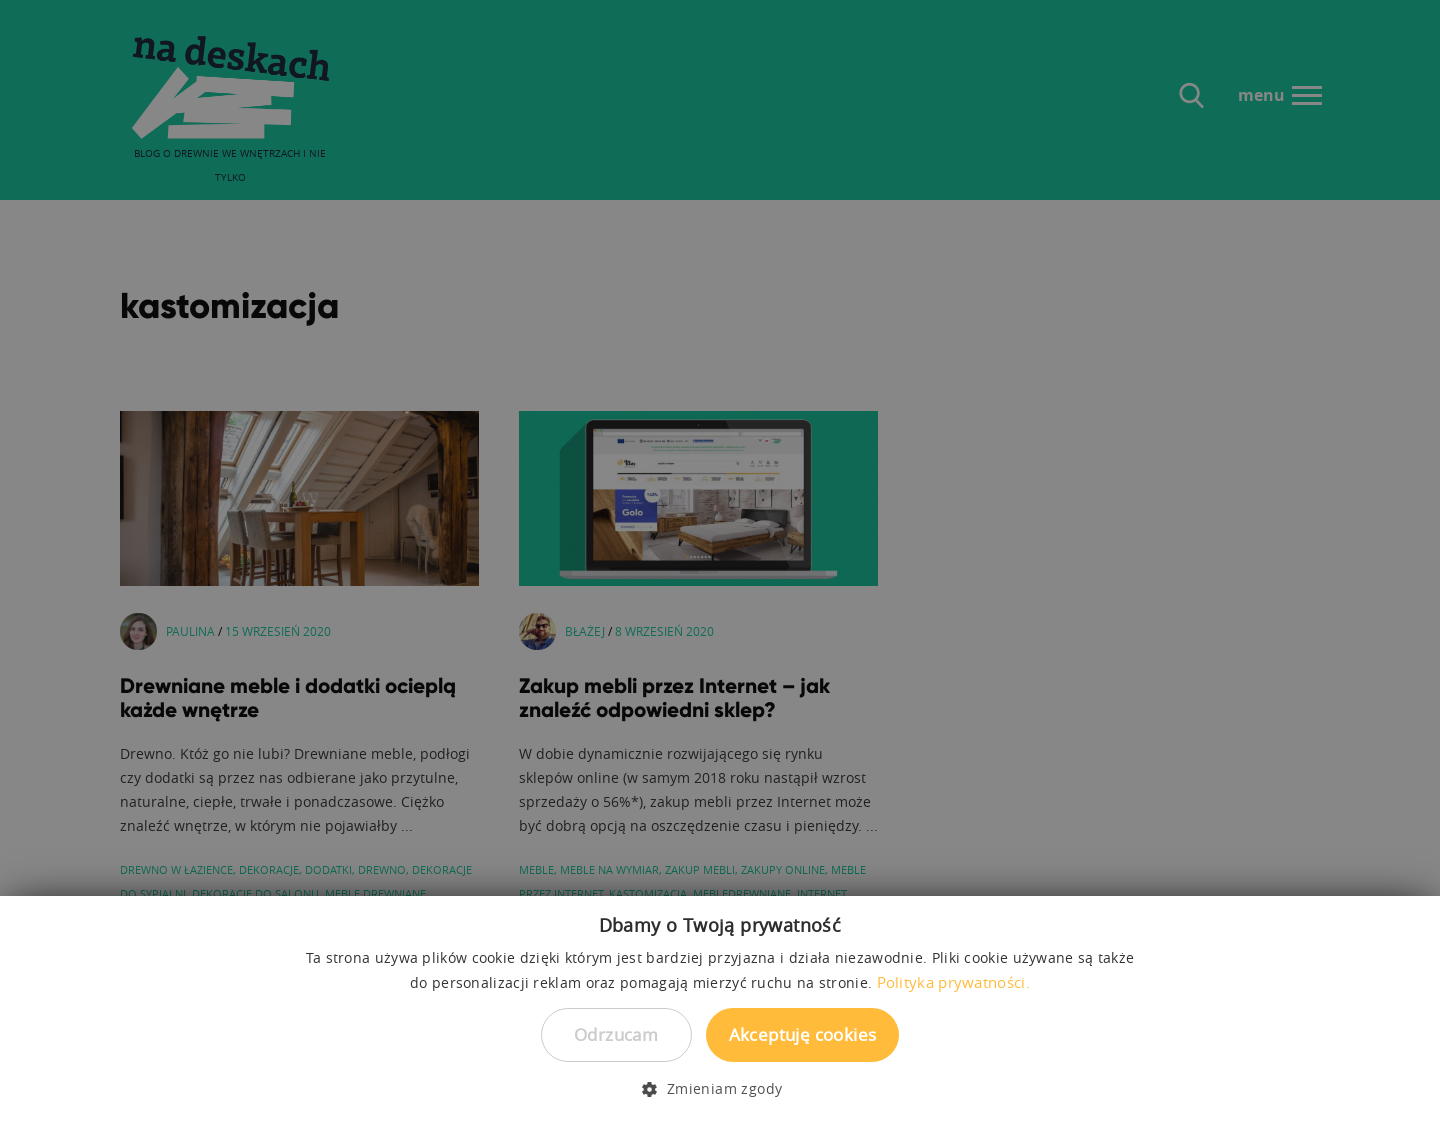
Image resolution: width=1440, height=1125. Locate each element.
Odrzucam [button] (616, 1034)
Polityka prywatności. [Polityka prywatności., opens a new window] (953, 982)
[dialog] (720, 562)
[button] (719, 1089)
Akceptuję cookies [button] (803, 1034)
